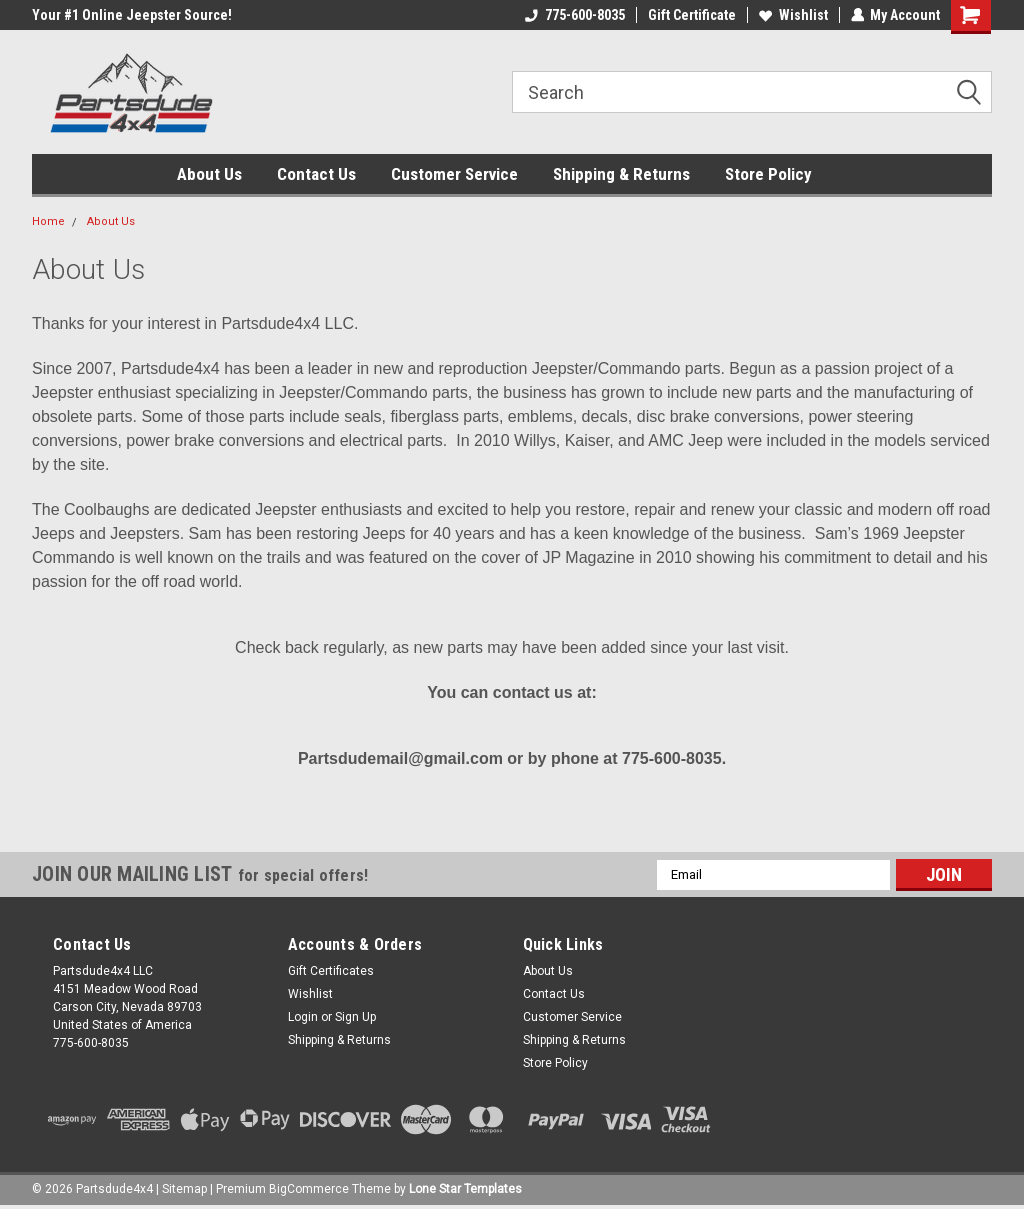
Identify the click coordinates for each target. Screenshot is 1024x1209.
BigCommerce (309, 1189)
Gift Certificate (691, 15)
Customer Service (454, 174)
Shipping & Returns (621, 174)
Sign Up (355, 1017)
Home (48, 221)
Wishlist (792, 15)
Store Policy (768, 174)
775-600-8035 (574, 15)
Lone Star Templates (465, 1189)
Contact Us (316, 174)
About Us (209, 174)
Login (303, 1017)
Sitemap (184, 1189)
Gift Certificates (331, 971)
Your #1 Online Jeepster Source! (132, 15)
